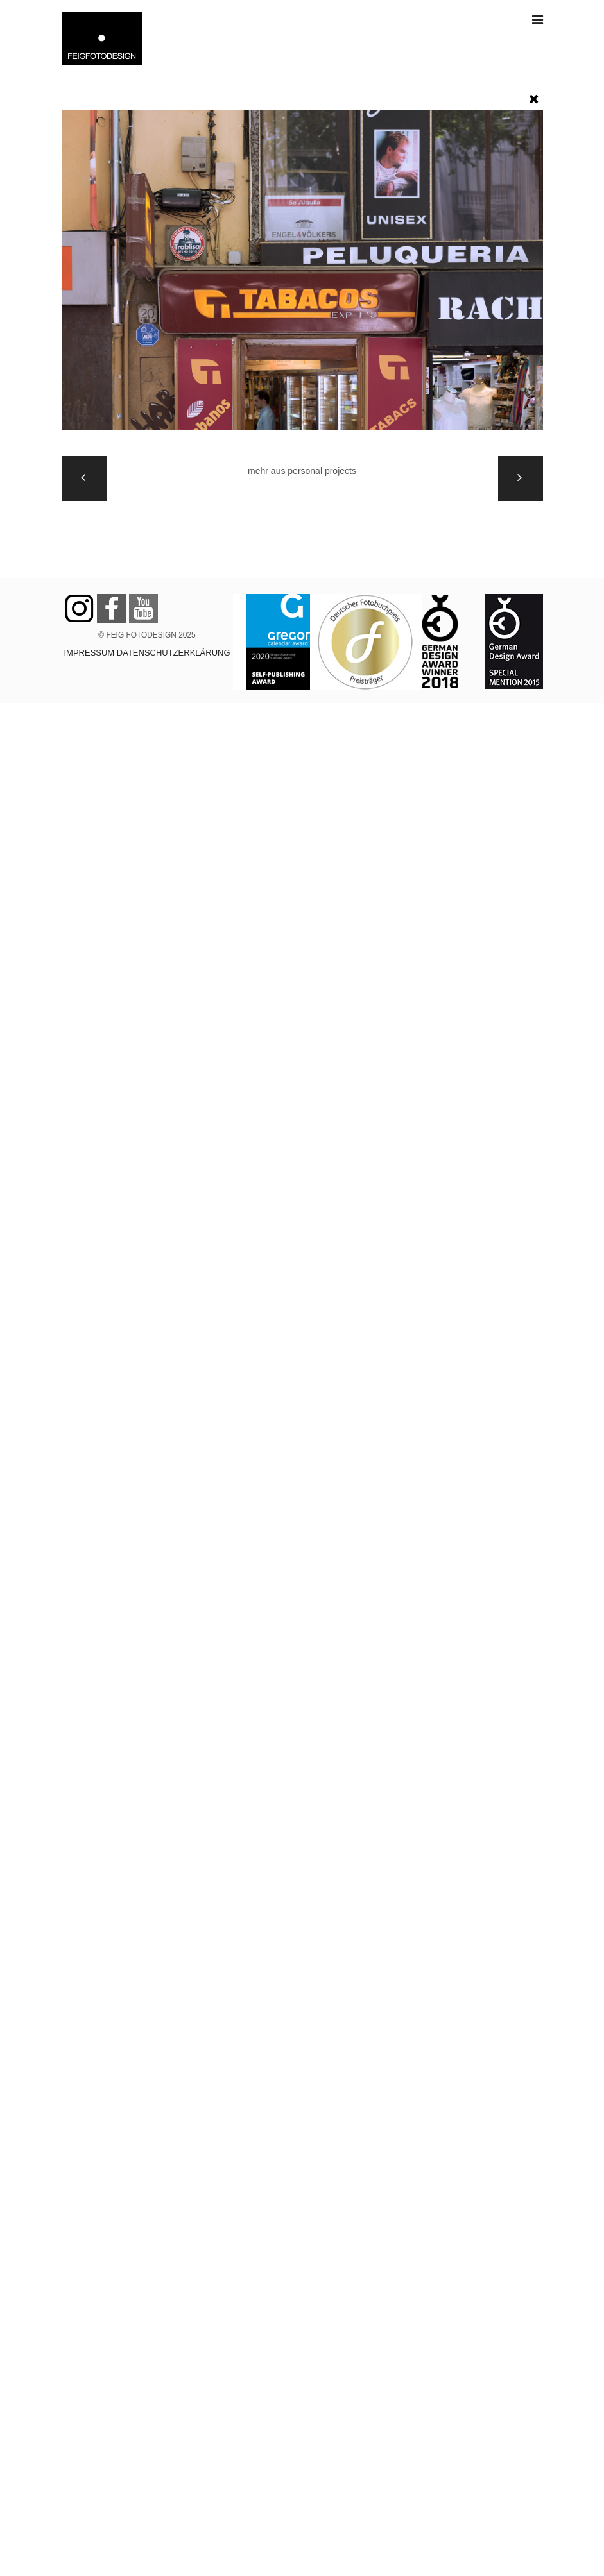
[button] (534, 96)
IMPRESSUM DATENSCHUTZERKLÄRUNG (147, 652)
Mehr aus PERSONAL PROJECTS (302, 471)
